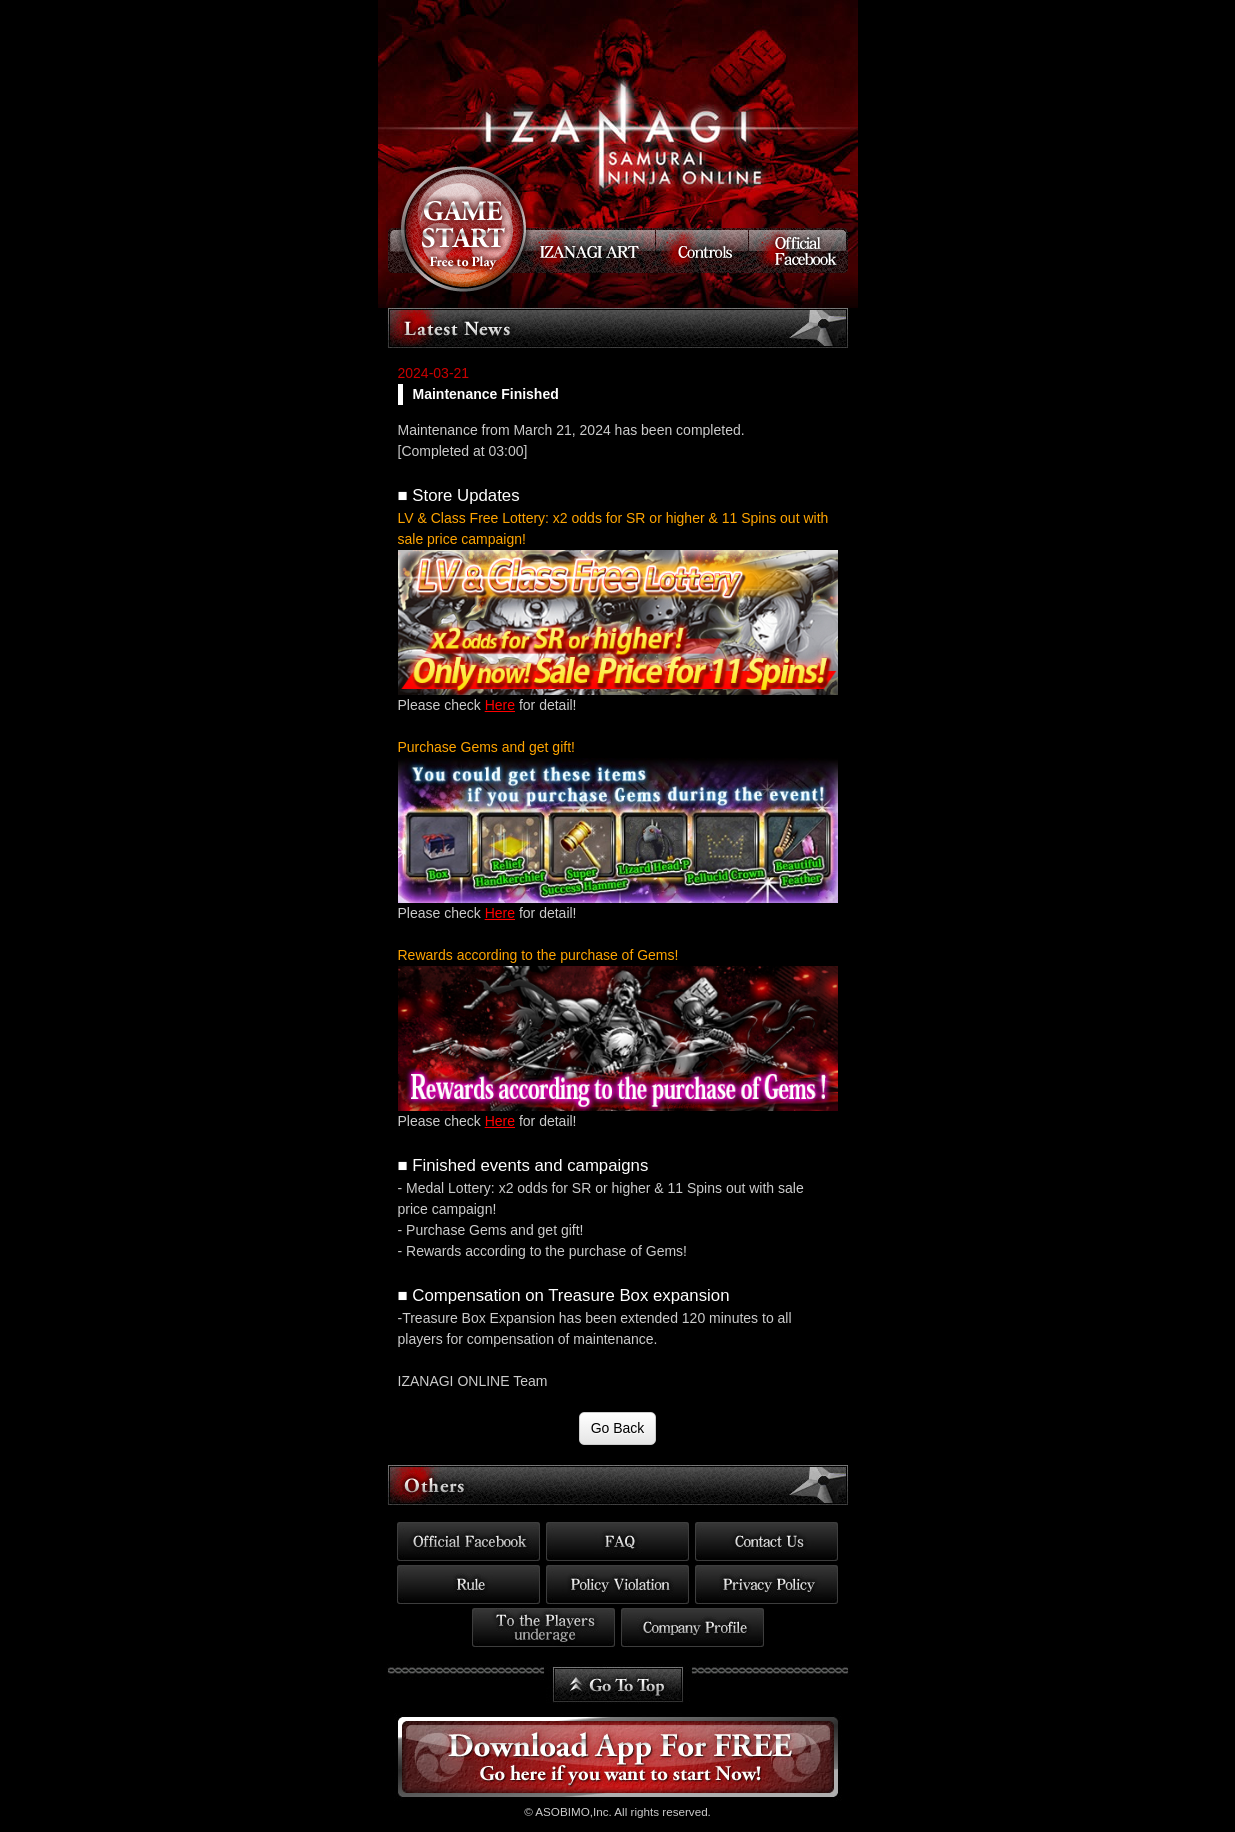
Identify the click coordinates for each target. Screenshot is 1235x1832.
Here (500, 705)
